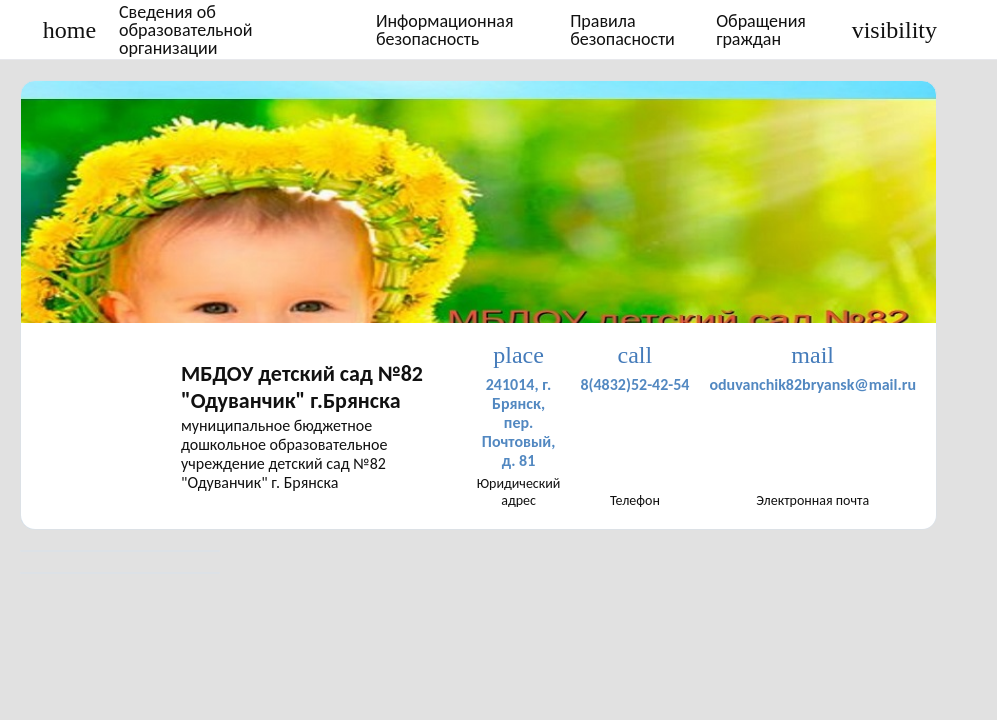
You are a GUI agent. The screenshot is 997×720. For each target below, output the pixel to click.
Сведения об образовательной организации (185, 30)
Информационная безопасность (445, 30)
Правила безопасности (622, 30)
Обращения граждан (761, 30)
